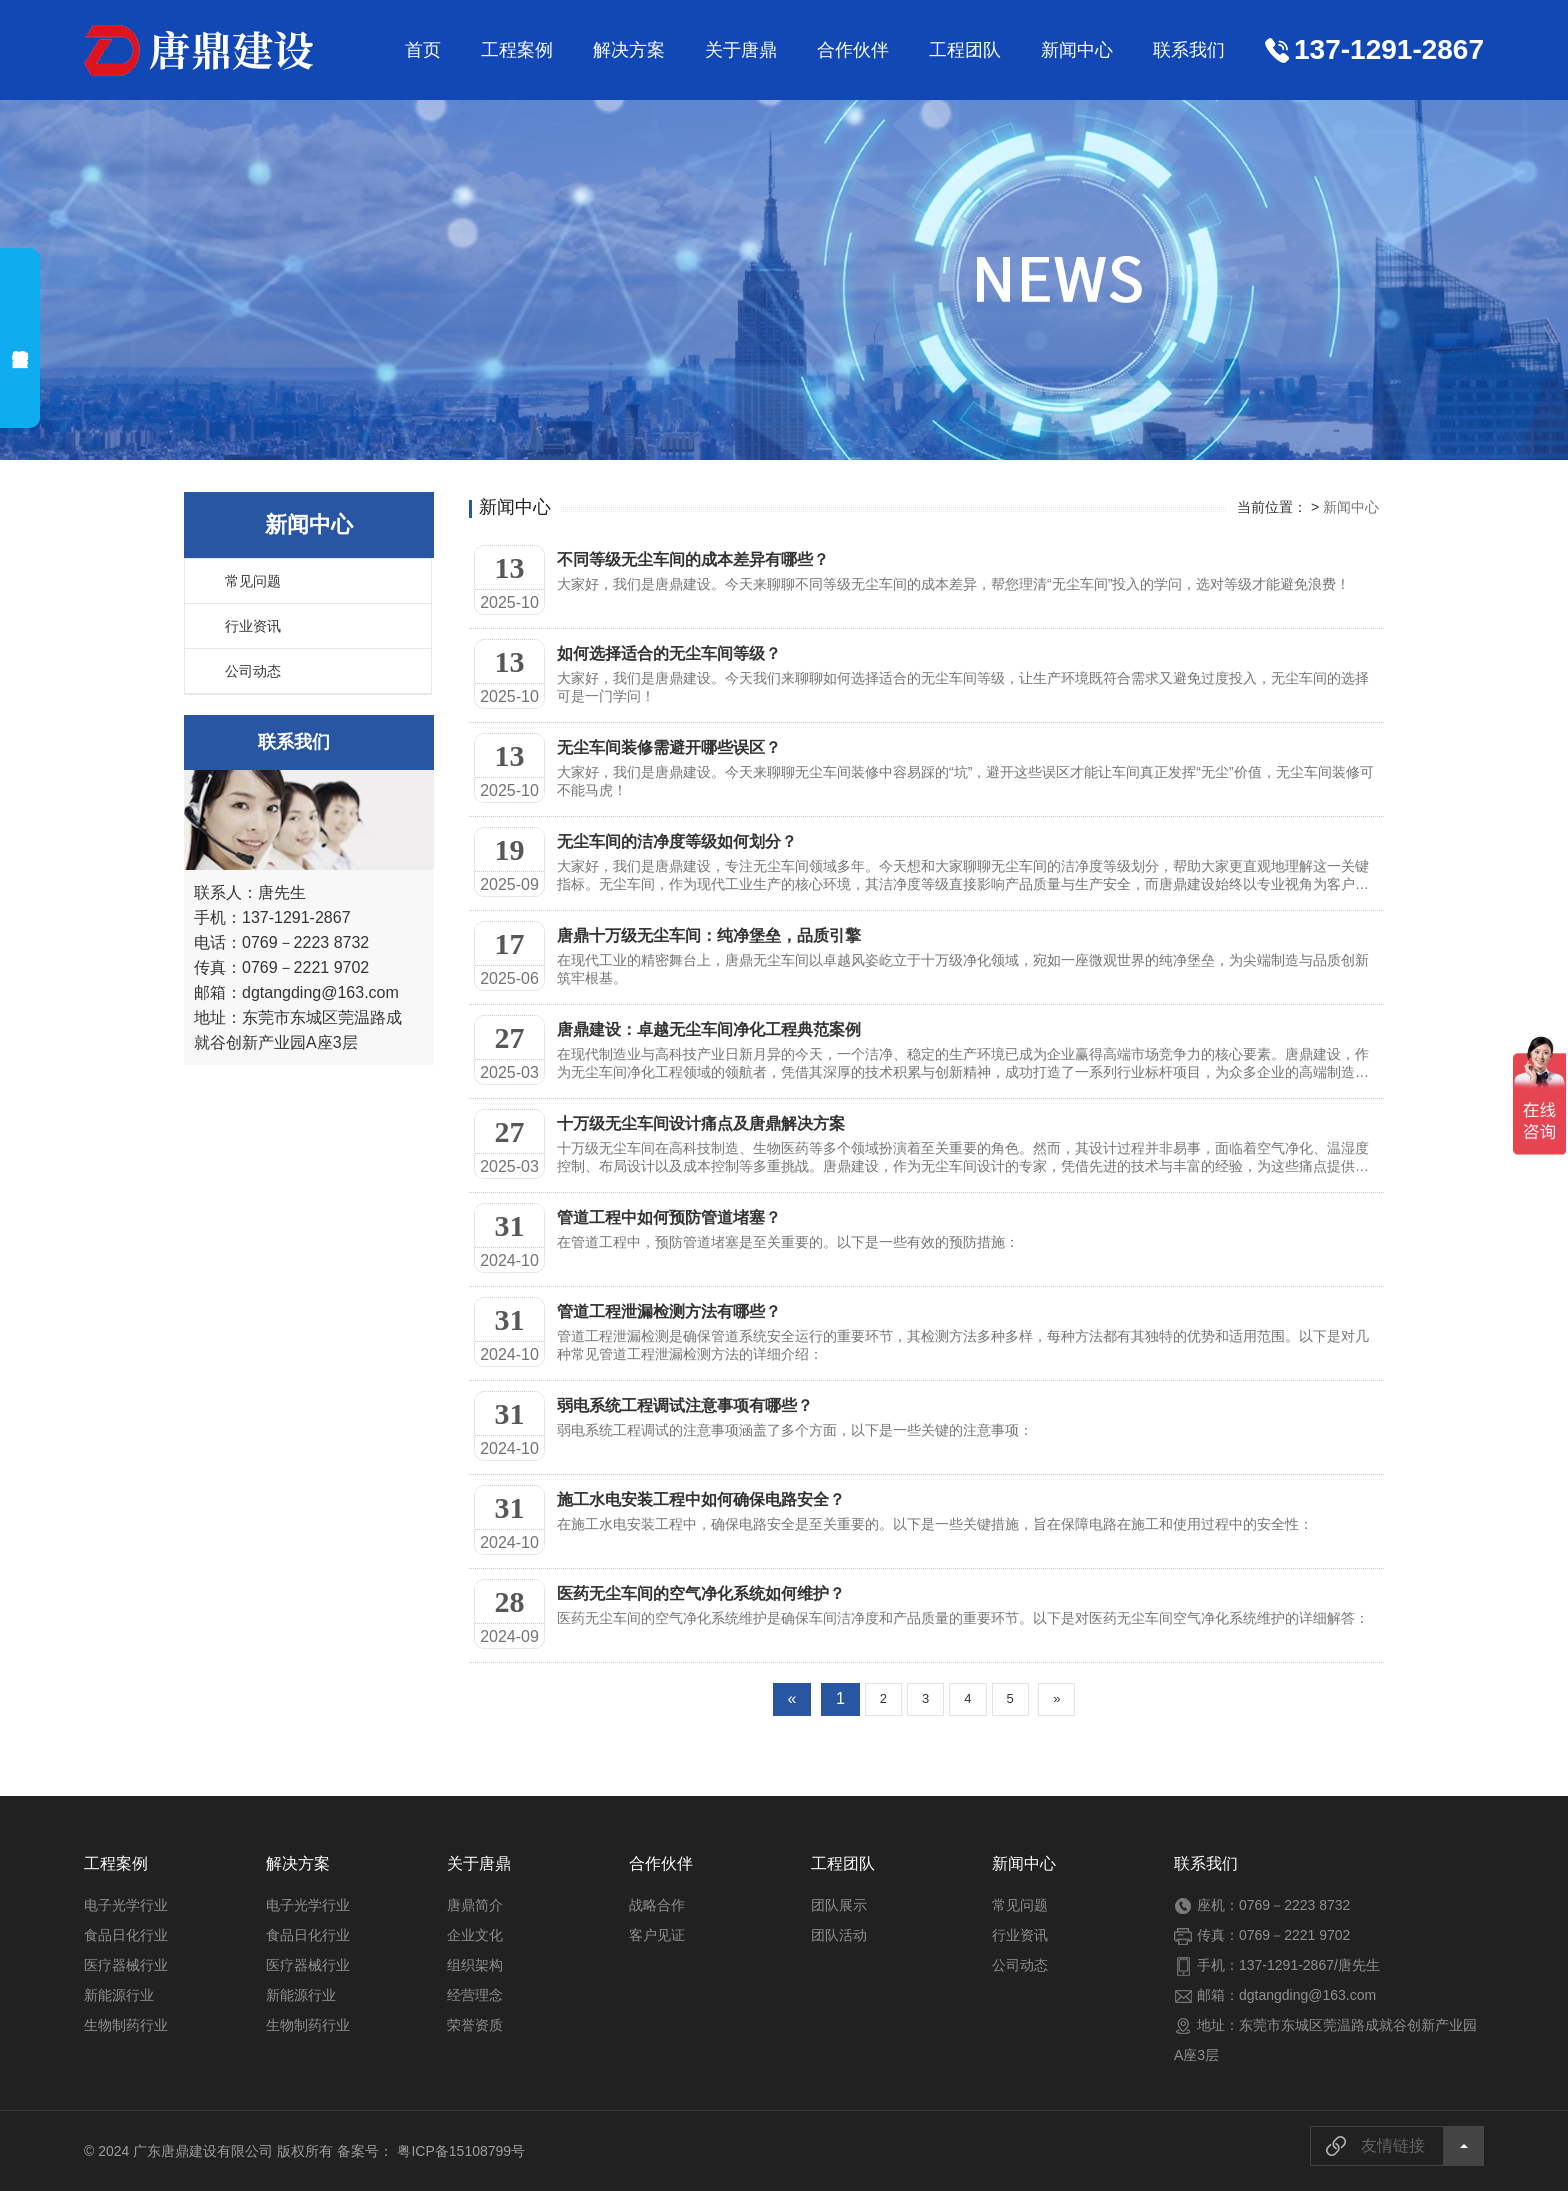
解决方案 (629, 50)
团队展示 (839, 1905)
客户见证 (657, 1935)
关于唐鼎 (741, 50)
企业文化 (475, 1935)
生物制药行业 (126, 2025)
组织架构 (475, 1965)
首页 (423, 50)
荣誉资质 (475, 2025)
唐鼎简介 (475, 1905)
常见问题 (253, 581)
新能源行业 (119, 1995)
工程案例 (517, 50)
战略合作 (657, 1905)
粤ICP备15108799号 (461, 2151)
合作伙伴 (853, 50)
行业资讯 (253, 626)
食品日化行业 (126, 1935)
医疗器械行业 (126, 1965)
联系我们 (1189, 50)
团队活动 (839, 1935)
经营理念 (475, 1995)
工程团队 (965, 50)
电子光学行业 (126, 1905)
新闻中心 (1077, 50)
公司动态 (253, 671)
